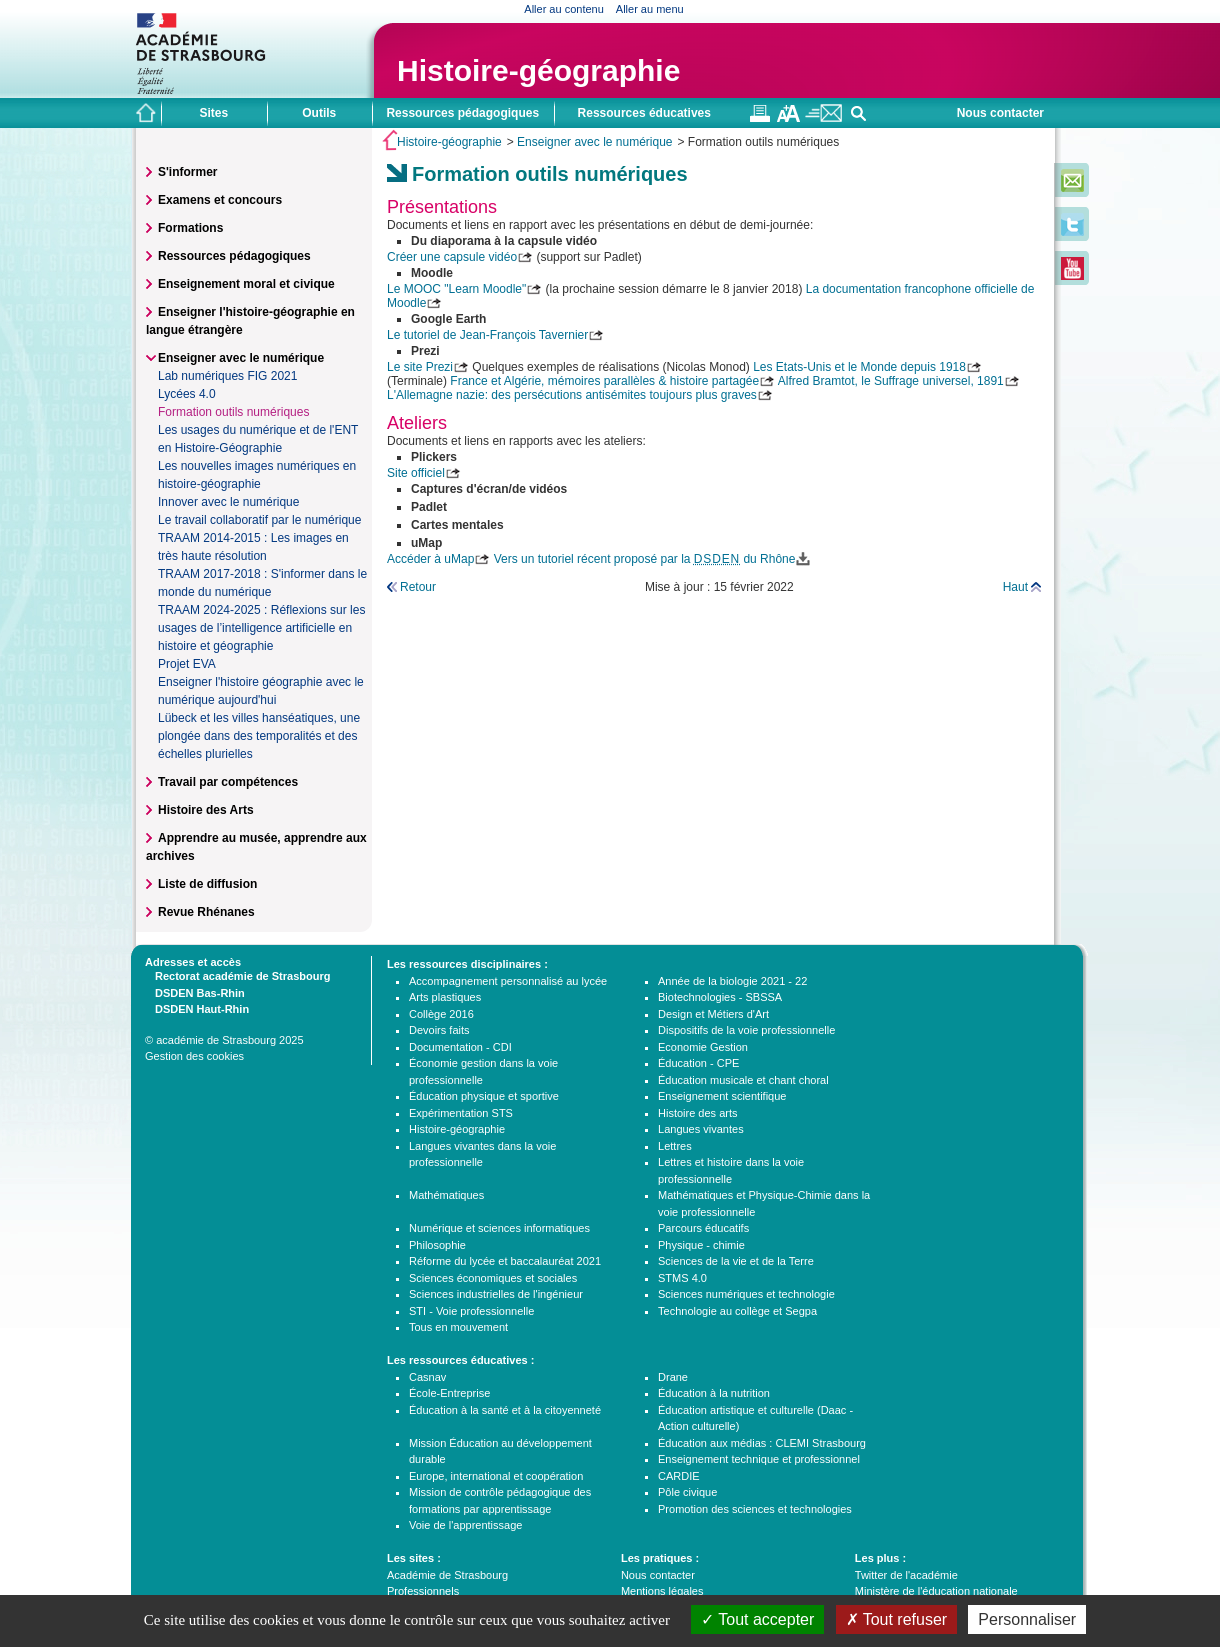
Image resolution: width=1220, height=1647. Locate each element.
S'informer (188, 172)
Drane (673, 1377)
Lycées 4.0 (187, 394)
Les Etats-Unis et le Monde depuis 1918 (859, 367)
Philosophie (437, 1245)
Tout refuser (897, 1619)
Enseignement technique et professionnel (759, 1459)
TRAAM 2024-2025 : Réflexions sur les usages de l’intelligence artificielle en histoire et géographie (261, 628)
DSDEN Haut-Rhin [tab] (197, 1008)
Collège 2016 (441, 1014)
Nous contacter (1000, 113)
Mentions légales (662, 1591)
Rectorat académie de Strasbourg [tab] (237, 975)
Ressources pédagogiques (234, 256)
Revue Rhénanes (206, 912)
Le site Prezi (420, 367)
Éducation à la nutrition (714, 1393)
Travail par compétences (228, 782)
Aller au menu (650, 9)
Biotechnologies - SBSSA (720, 997)
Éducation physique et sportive (484, 1096)
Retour (418, 587)
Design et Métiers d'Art (713, 1014)
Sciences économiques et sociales (493, 1278)
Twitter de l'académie (906, 1575)
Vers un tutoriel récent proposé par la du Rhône (645, 559)
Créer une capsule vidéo (452, 257)
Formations (190, 228)
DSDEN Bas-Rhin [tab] (195, 992)
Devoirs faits (439, 1030)
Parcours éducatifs (703, 1228)
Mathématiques (446, 1195)
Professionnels (423, 1591)
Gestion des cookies (194, 1056)
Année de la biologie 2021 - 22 (732, 981)
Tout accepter (757, 1619)
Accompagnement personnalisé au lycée (508, 981)
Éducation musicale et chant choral (743, 1080)
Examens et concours (220, 200)
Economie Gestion (703, 1047)
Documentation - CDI (460, 1047)
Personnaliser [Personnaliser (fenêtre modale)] (1027, 1619)
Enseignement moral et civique (246, 284)
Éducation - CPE (698, 1063)
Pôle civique (687, 1492)
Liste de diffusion (207, 884)
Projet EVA (187, 664)
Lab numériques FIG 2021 (227, 376)
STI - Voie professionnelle (471, 1311)
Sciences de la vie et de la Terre (736, 1261)
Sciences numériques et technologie (746, 1294)
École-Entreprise (449, 1393)
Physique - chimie (701, 1245)
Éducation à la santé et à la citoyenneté (505, 1410)
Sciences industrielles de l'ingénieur (496, 1294)
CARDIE (679, 1476)
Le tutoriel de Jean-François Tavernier (487, 335)
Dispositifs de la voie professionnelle (746, 1030)
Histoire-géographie (538, 70)
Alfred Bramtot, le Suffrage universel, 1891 (891, 381)
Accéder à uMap (430, 559)
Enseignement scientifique (722, 1096)
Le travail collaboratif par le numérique (259, 520)
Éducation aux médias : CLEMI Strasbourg (762, 1443)
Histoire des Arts (206, 810)
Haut (1015, 587)
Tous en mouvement (458, 1327)
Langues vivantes (701, 1129)
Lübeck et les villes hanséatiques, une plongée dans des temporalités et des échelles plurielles (259, 736)
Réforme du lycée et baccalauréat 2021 (505, 1261)
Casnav (427, 1377)
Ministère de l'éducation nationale (936, 1591)
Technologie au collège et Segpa (737, 1311)
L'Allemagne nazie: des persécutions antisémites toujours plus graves (572, 395)
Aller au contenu (564, 9)
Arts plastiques (445, 997)
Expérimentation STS (461, 1113)
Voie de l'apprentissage (465, 1525)
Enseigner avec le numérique (594, 142)
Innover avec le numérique (228, 502)
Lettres (675, 1146)
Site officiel (416, 473)
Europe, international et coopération (496, 1476)
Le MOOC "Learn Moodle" (456, 289)
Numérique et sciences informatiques (499, 1228)
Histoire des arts (697, 1113)
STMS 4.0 (682, 1278)
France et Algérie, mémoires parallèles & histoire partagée (604, 381)
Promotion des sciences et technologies (755, 1509)
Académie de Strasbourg (447, 1575)
